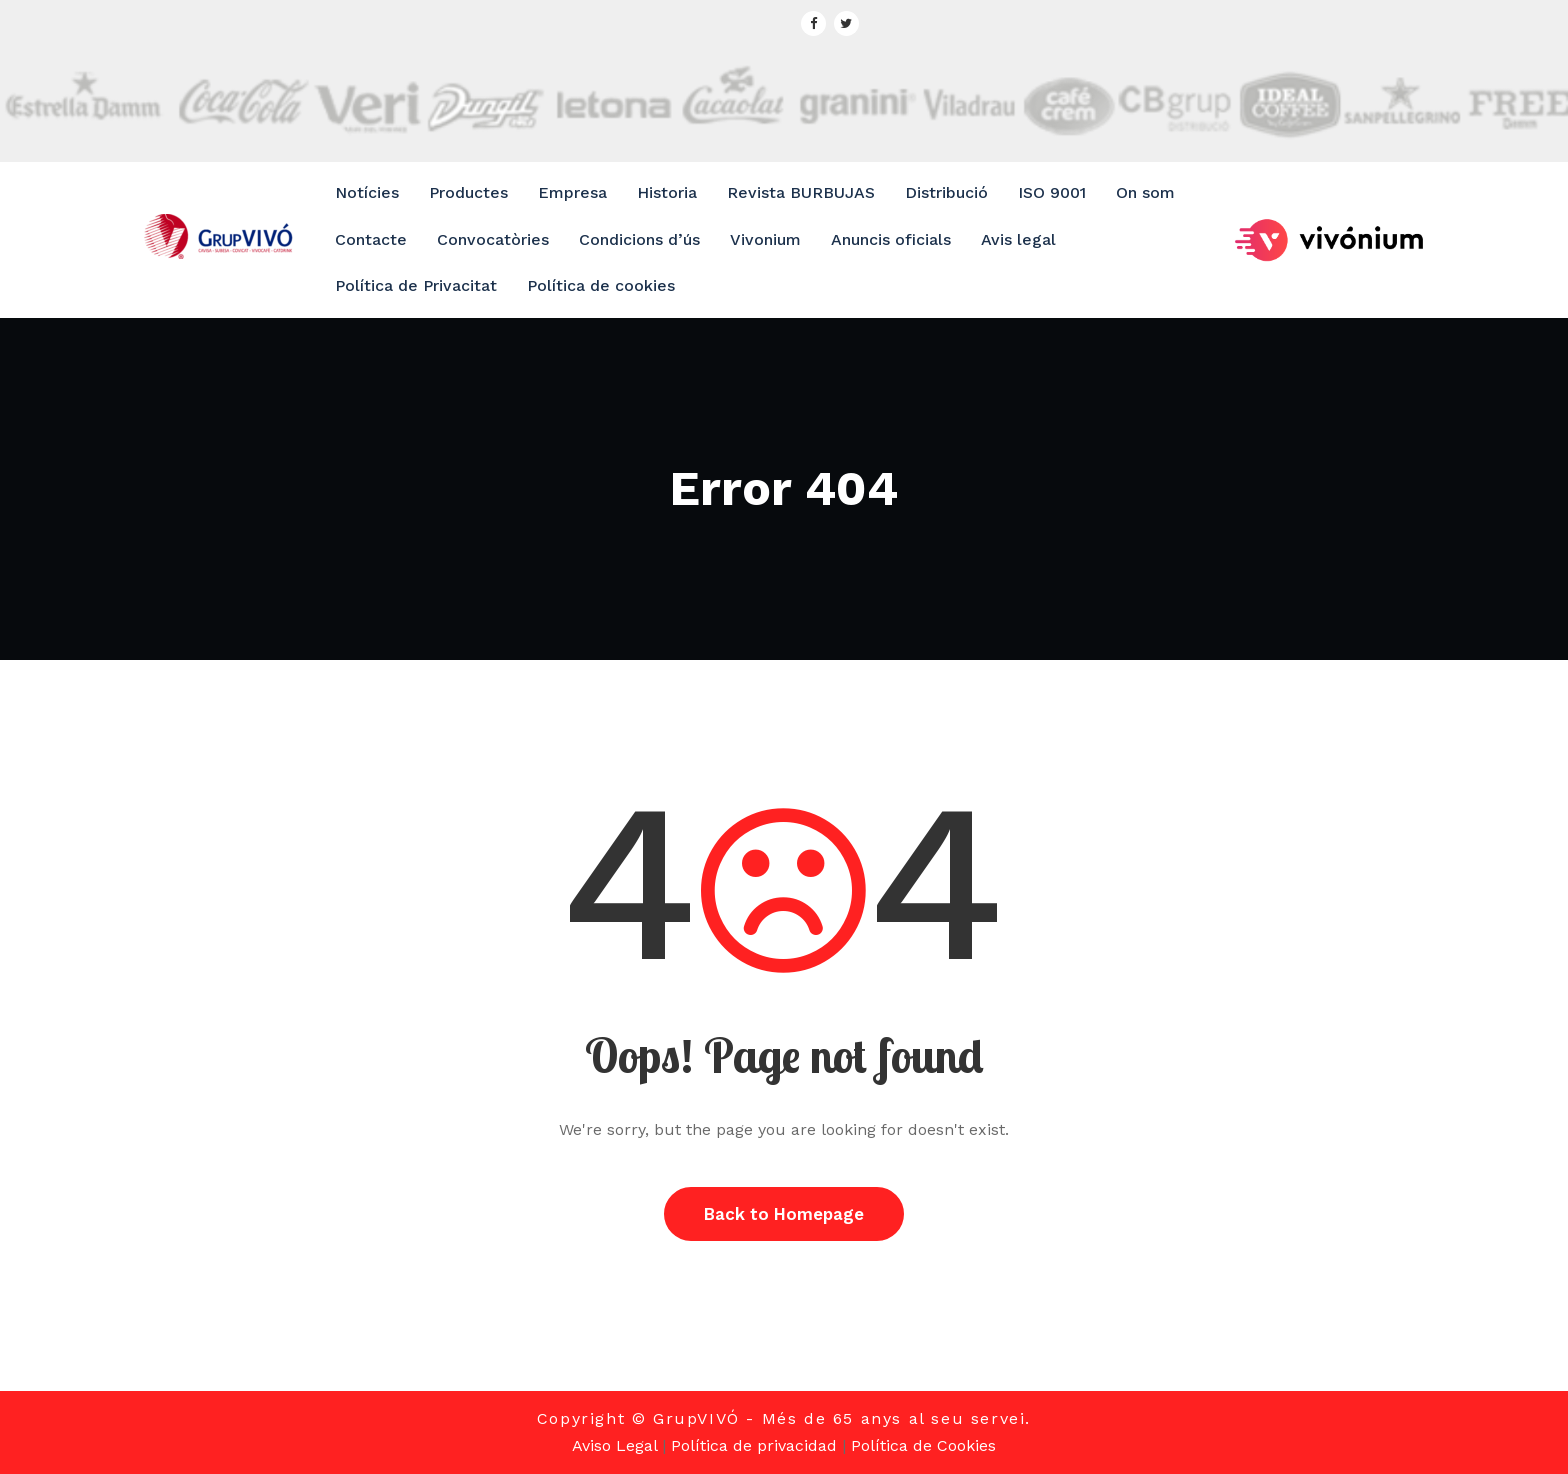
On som (1145, 192)
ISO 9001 (1052, 192)
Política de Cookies (923, 1445)
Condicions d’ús (639, 239)
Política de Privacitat (416, 285)
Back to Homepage (784, 1214)
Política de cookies (601, 285)
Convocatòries (493, 239)
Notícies (367, 192)
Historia (667, 192)
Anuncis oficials (891, 239)
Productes (468, 192)
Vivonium (765, 239)
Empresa (572, 192)
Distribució (946, 192)
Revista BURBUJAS (801, 192)
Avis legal (1018, 239)
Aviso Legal (614, 1445)
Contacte (371, 239)
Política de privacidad (754, 1445)
